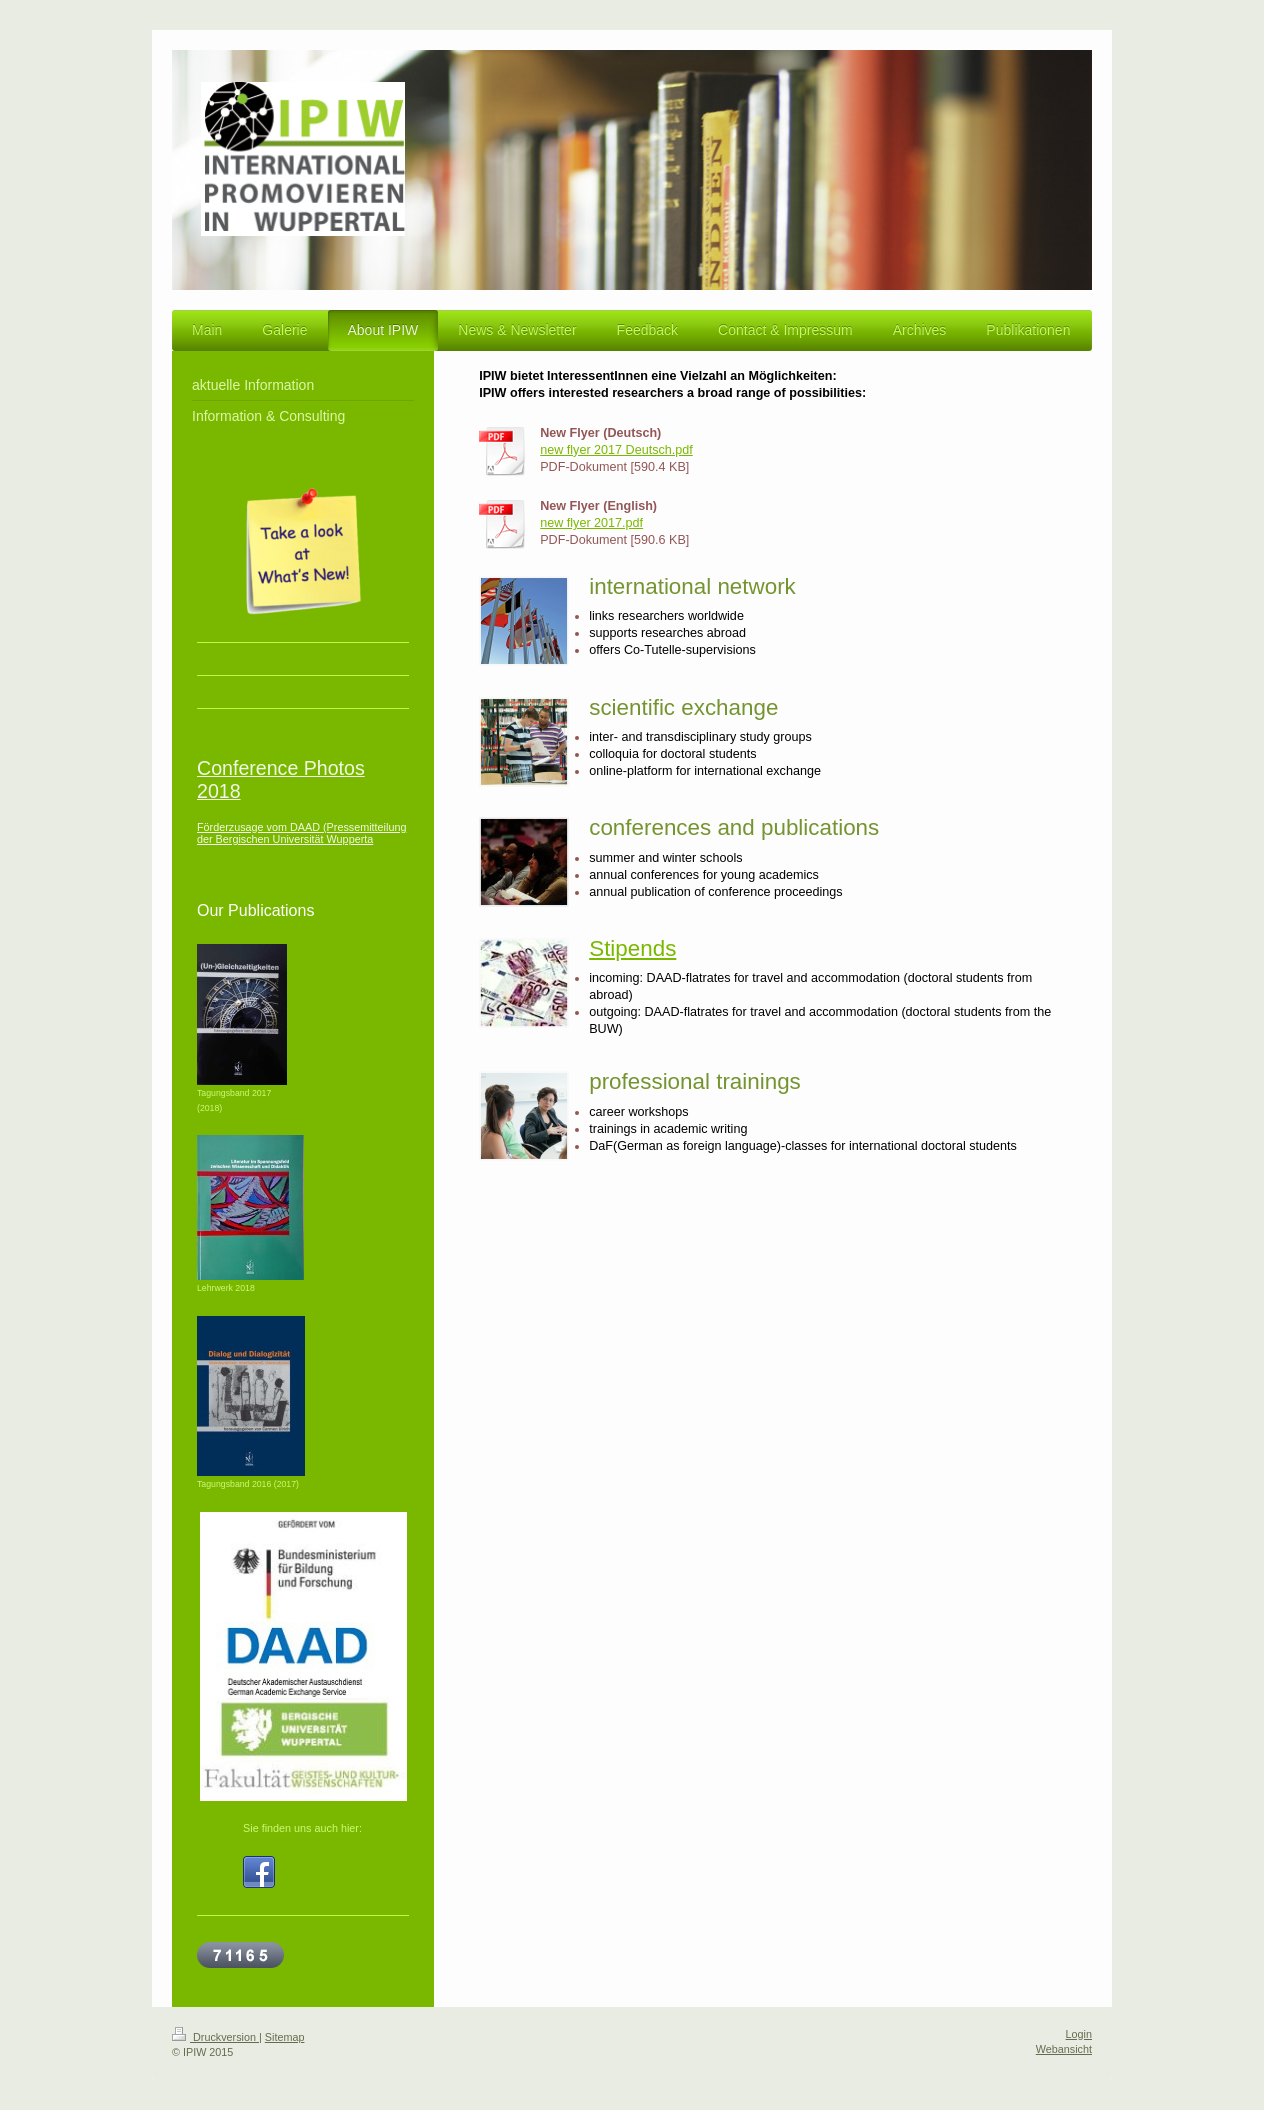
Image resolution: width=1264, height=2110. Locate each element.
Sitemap (285, 2037)
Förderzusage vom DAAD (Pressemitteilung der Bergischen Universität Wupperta (301, 833)
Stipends (632, 948)
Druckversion (215, 2037)
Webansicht (1064, 2049)
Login (1079, 2034)
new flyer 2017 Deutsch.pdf (616, 450)
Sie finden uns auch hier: (302, 1828)
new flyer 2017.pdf (591, 523)
